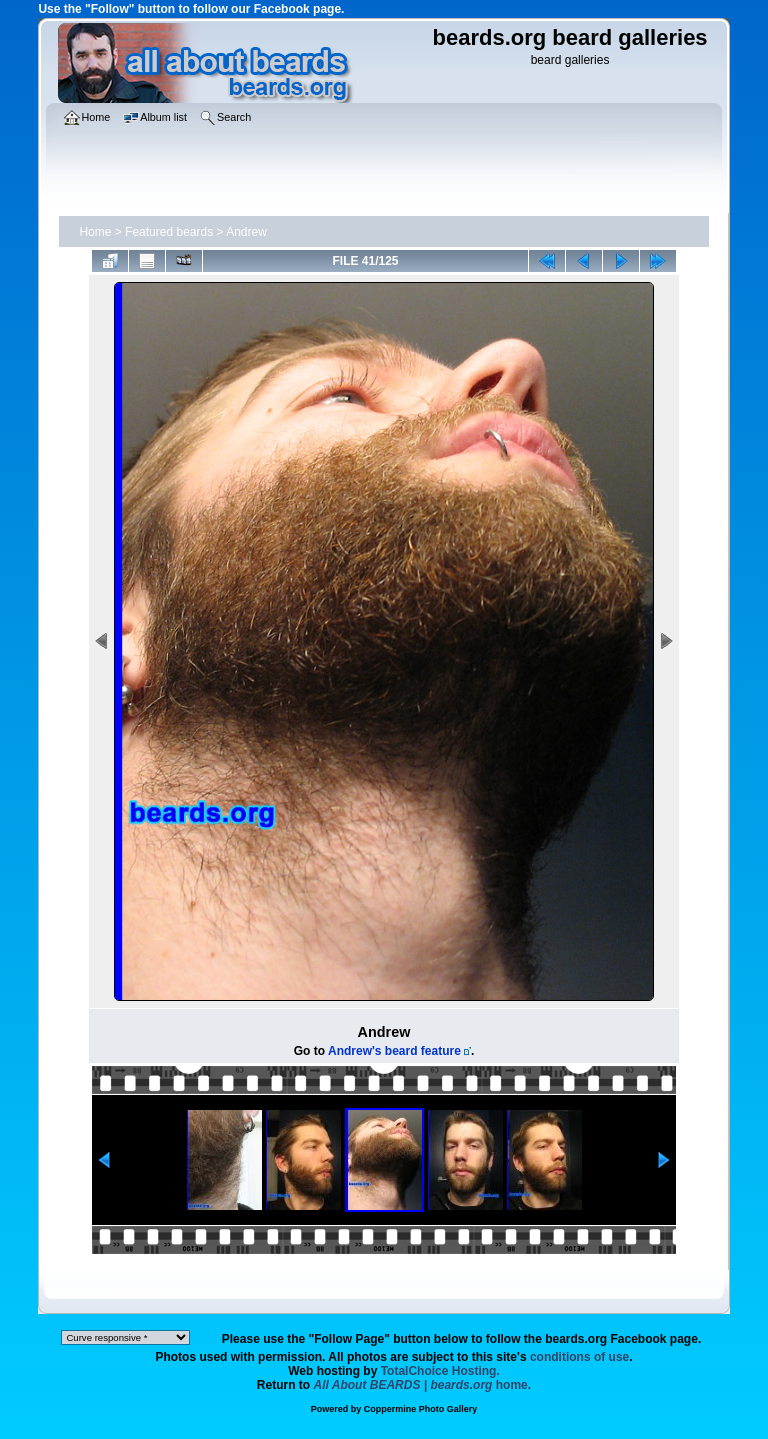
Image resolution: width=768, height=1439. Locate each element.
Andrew (246, 232)
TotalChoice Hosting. (440, 1371)
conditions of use (579, 1357)
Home (95, 232)
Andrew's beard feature (394, 1051)
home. (423, 1385)
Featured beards (169, 232)
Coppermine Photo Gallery (421, 1409)
